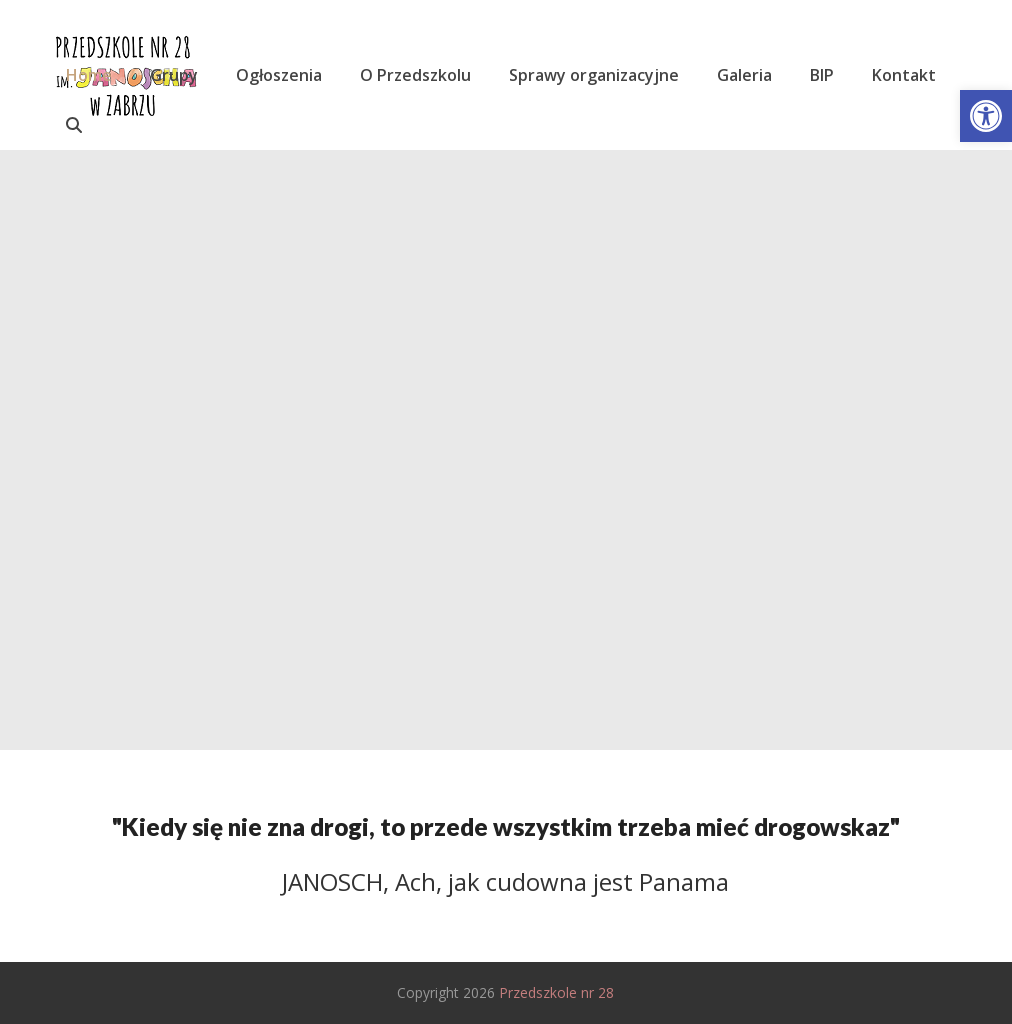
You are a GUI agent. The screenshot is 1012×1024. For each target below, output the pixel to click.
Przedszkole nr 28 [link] (556, 992)
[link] (986, 116)
